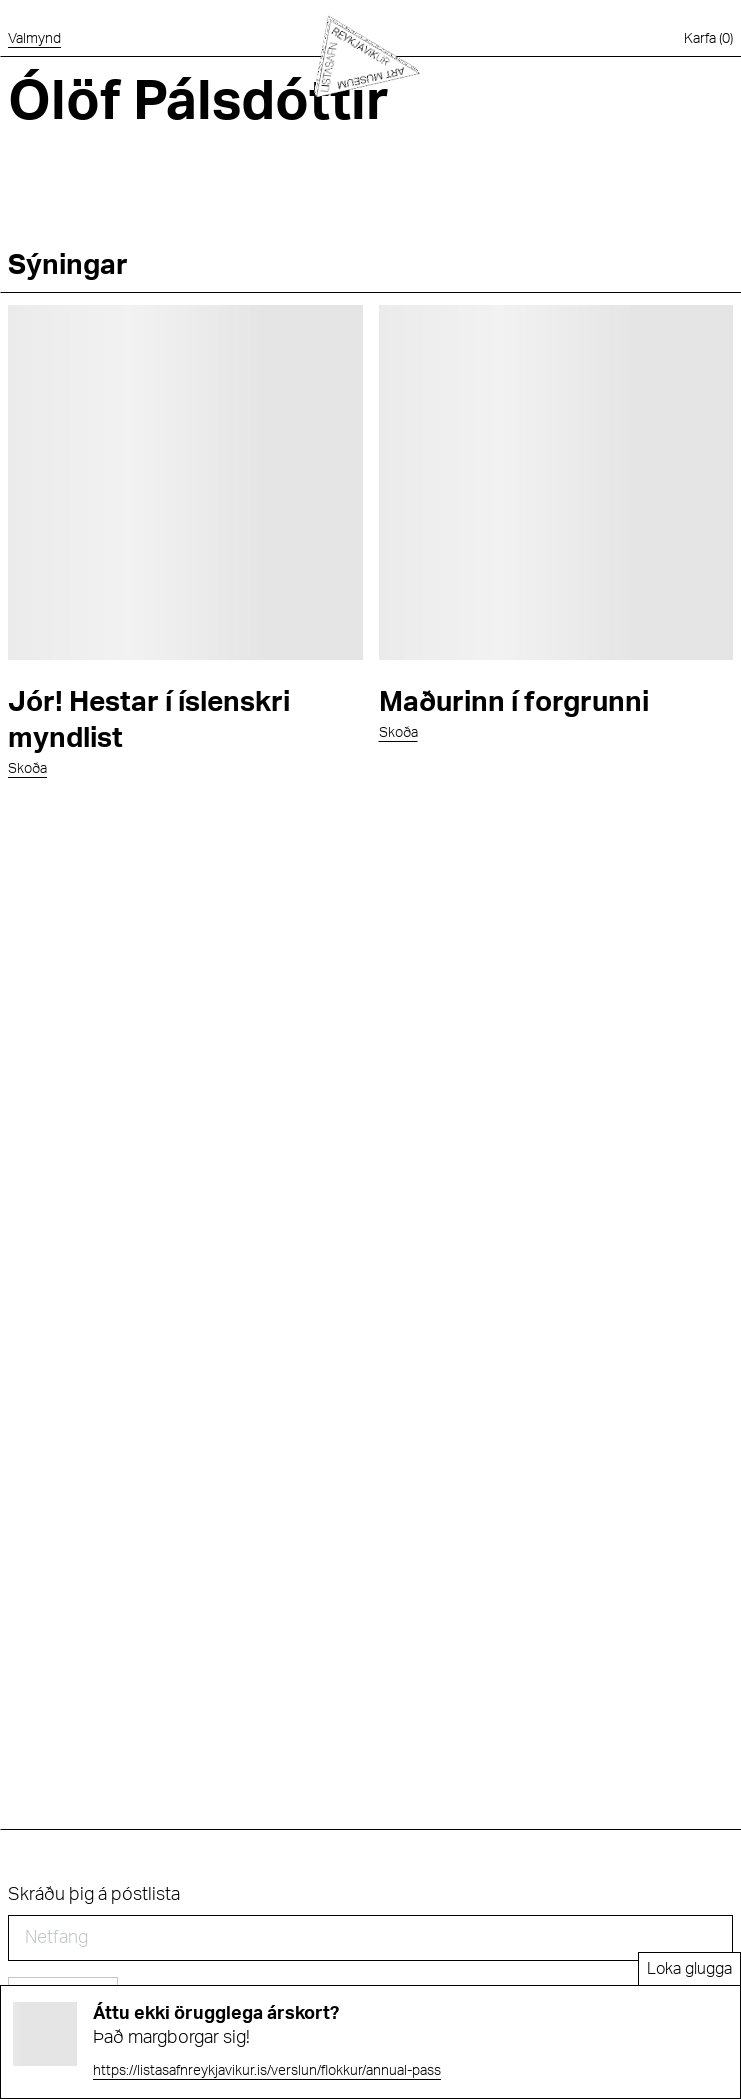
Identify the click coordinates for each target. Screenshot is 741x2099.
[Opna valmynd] (34, 39)
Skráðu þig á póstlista (94, 1895)
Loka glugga (689, 1969)
